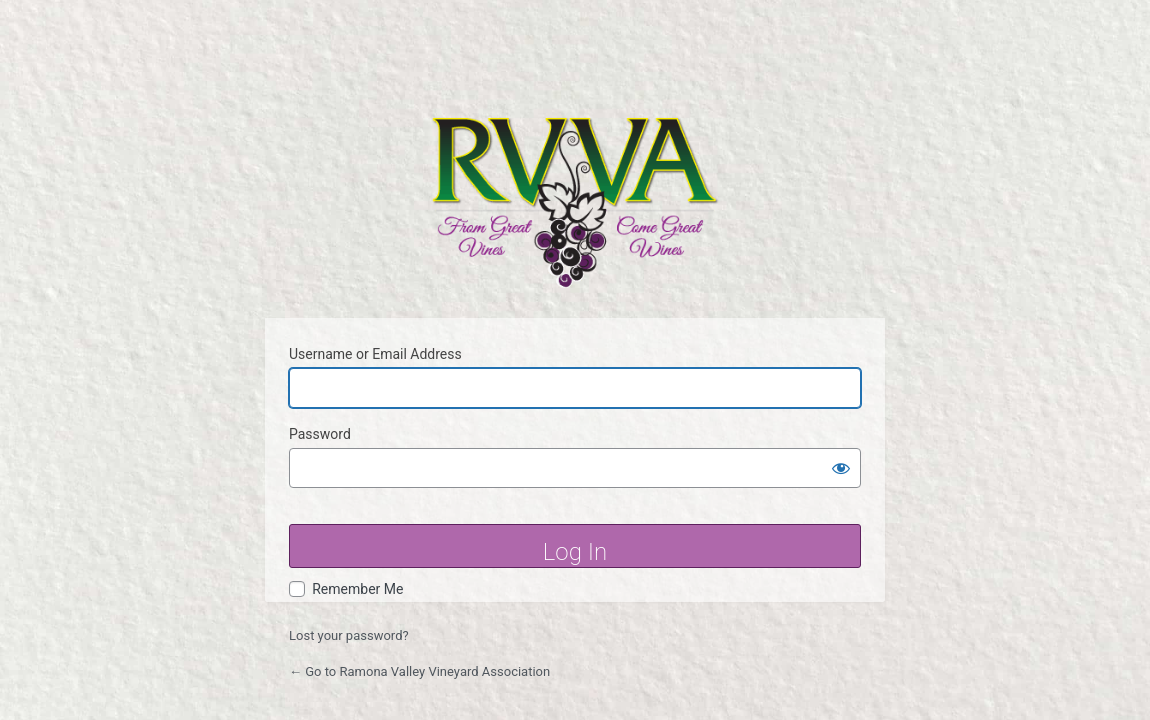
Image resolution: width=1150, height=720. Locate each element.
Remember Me (357, 589)
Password (320, 434)
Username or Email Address (375, 354)
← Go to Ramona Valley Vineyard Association (419, 671)
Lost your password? (349, 635)
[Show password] (841, 468)
